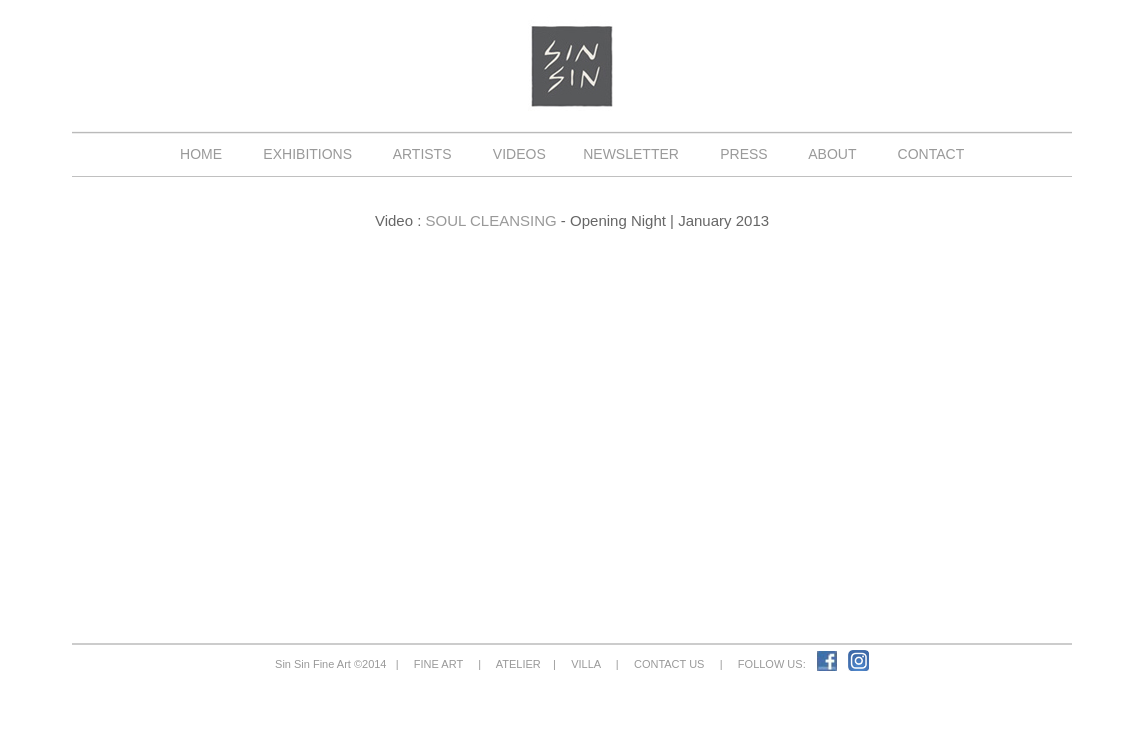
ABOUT (832, 154)
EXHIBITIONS (308, 154)
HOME (201, 154)
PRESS (743, 154)
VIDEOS (519, 154)
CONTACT (931, 154)
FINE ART (438, 664)
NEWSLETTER (630, 154)
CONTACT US (669, 664)
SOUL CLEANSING (491, 220)
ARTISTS (423, 154)
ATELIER (518, 664)
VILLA (586, 664)
